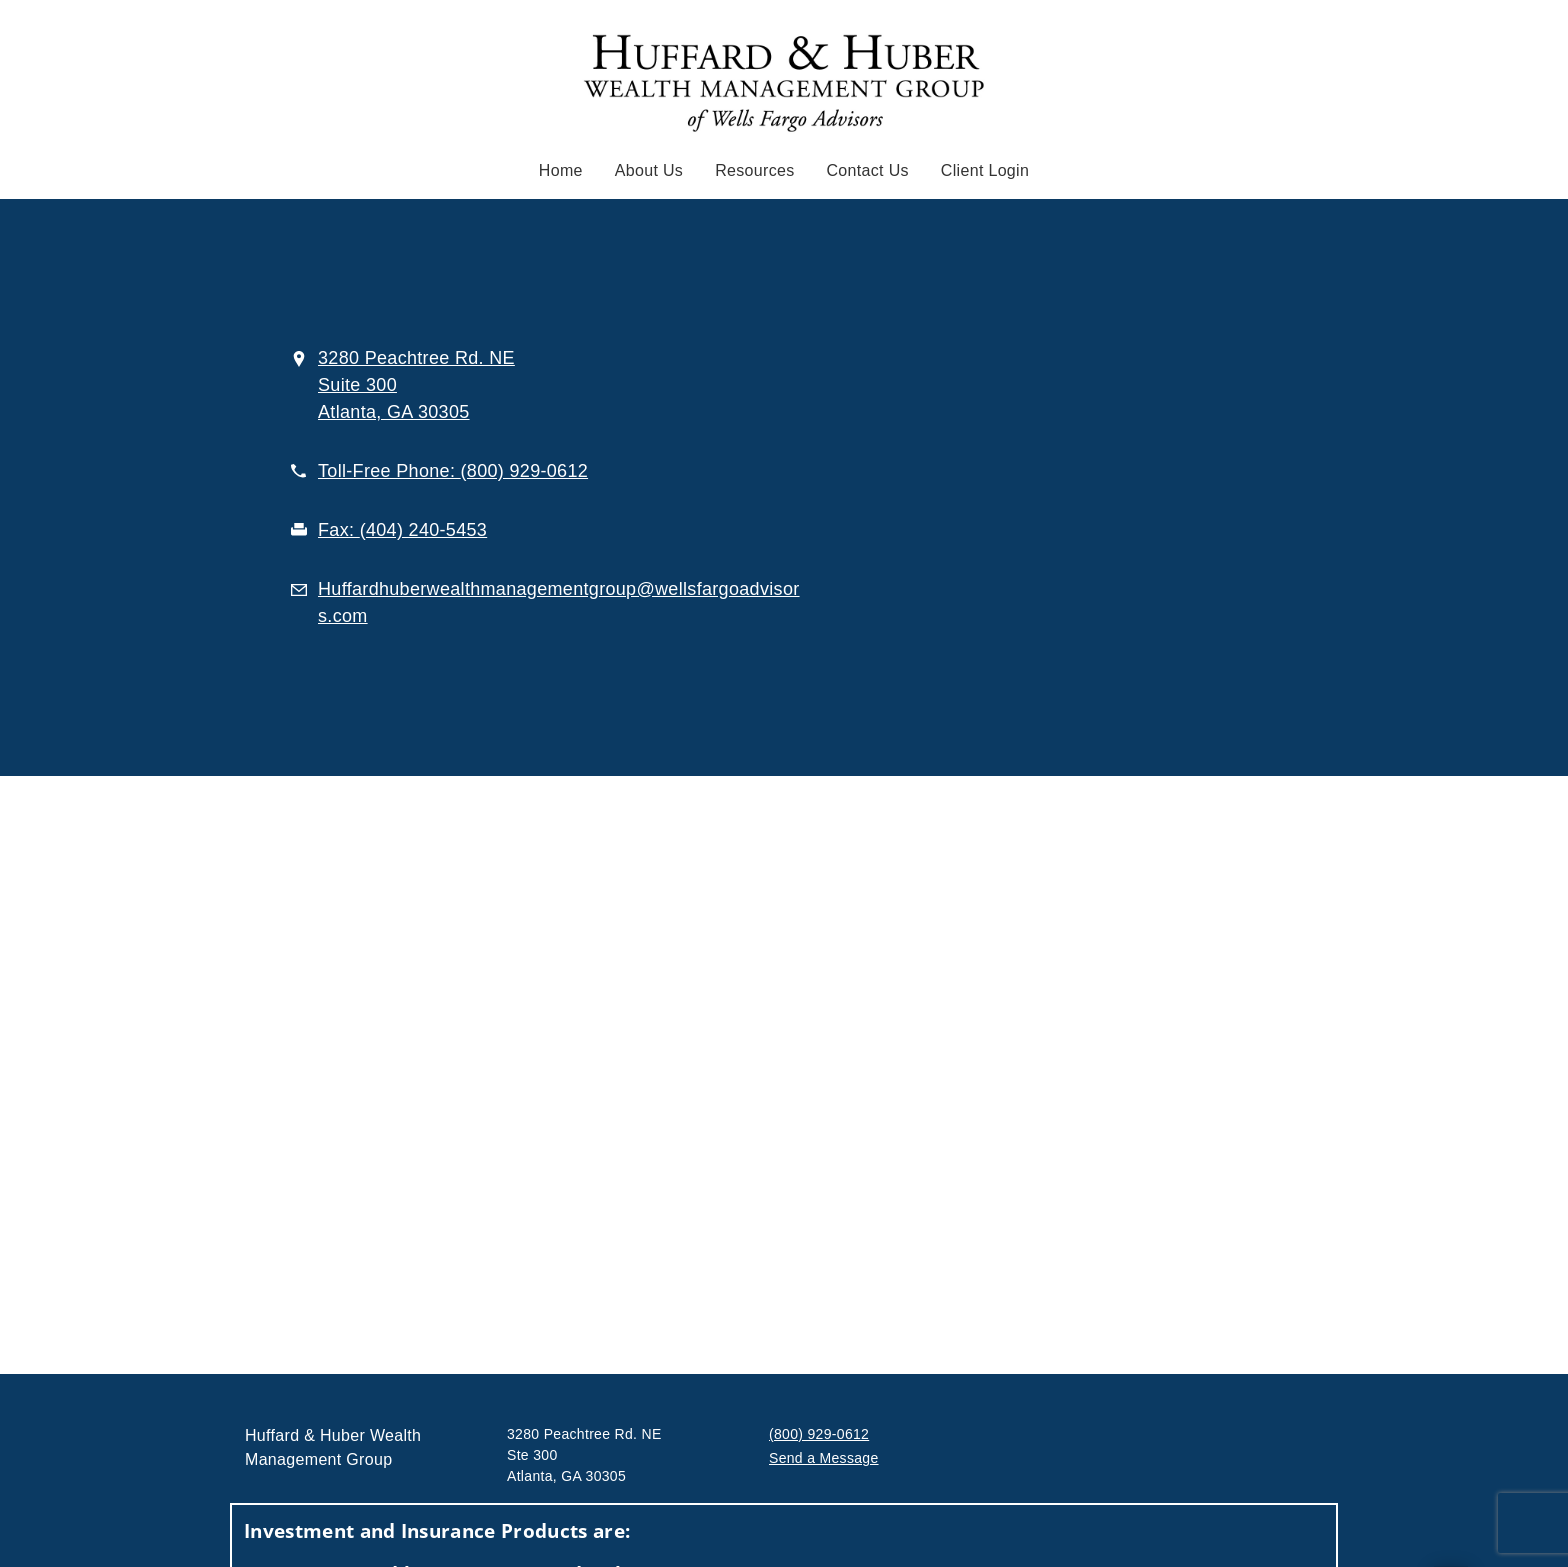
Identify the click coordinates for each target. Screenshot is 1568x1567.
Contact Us (868, 170)
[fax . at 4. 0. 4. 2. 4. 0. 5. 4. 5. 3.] (402, 530)
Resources (754, 170)
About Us (649, 170)
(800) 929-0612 (819, 1434)
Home (561, 170)
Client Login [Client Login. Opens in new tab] (985, 170)
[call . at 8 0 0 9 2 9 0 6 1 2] (453, 471)
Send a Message (824, 1458)
